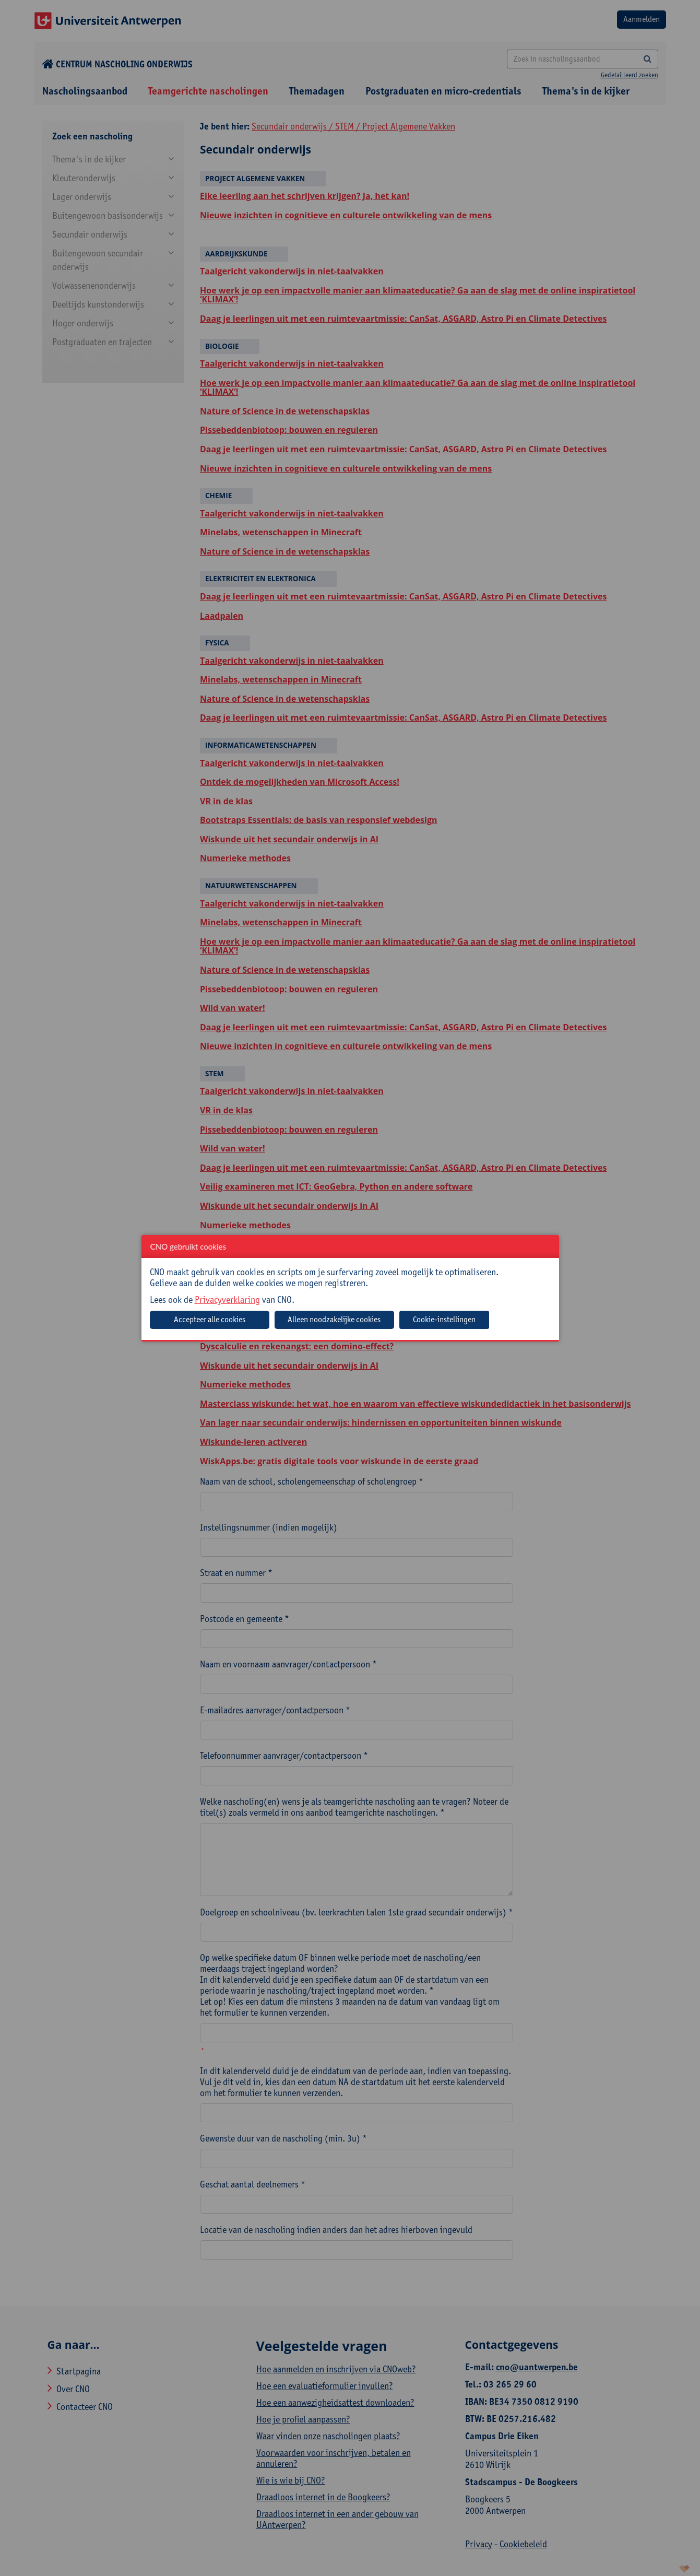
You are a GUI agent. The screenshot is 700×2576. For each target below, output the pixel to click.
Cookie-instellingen (444, 1319)
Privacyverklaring (227, 1299)
